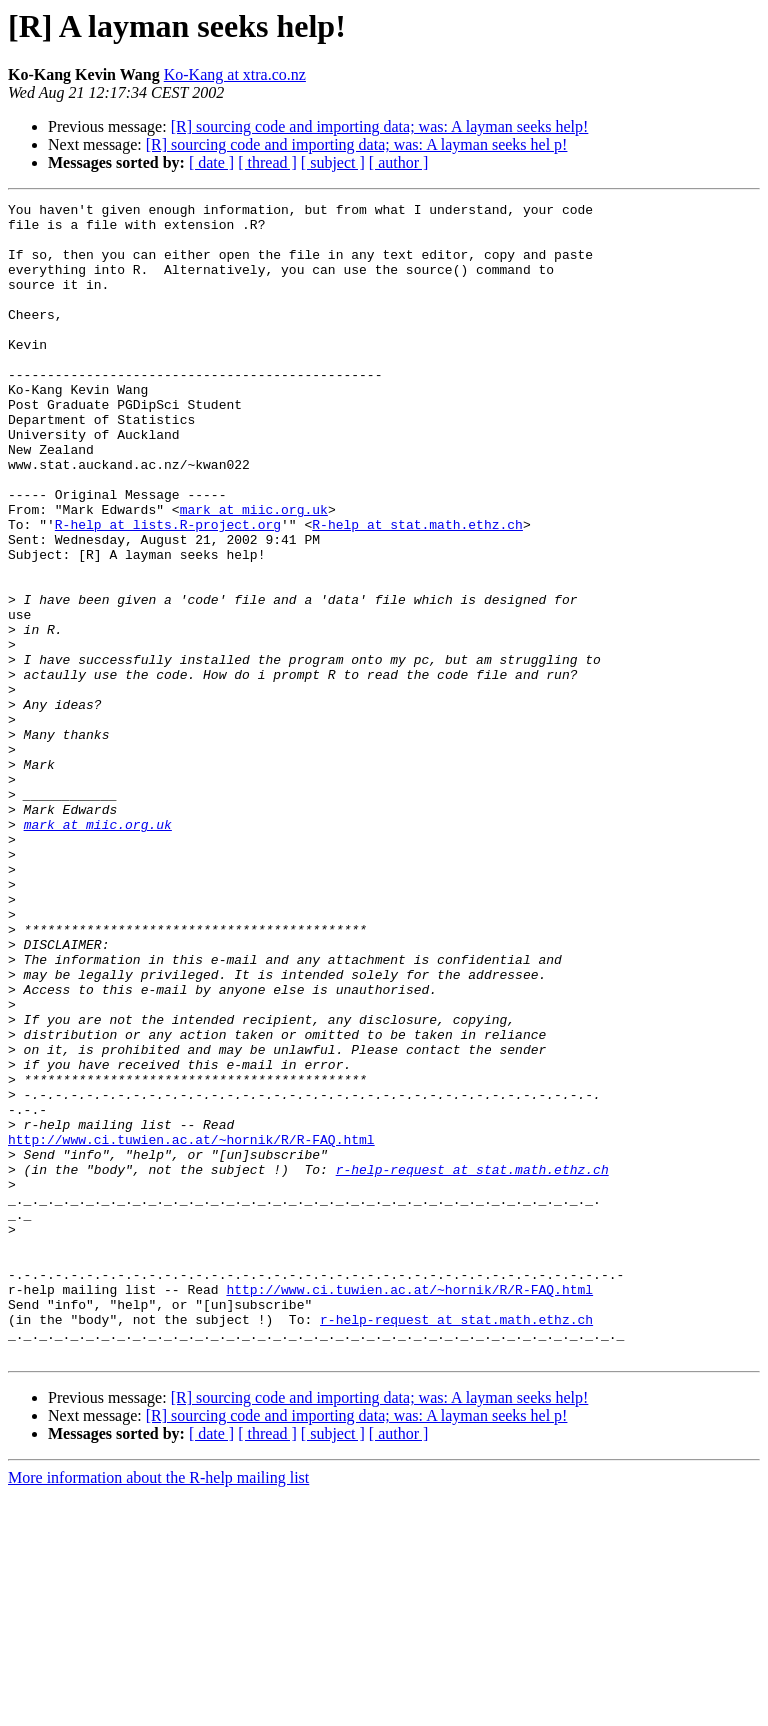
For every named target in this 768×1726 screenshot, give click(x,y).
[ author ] (399, 162)
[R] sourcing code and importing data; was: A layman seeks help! (380, 126)
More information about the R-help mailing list (158, 1708)
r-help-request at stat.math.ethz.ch (472, 1364)
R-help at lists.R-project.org (168, 590)
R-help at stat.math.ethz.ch (417, 590)
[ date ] (211, 162)
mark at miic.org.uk (254, 572)
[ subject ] (333, 162)
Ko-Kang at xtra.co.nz (235, 74)
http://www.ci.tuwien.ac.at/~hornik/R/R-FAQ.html (191, 1328)
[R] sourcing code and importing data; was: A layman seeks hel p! (357, 144)
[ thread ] (267, 162)
